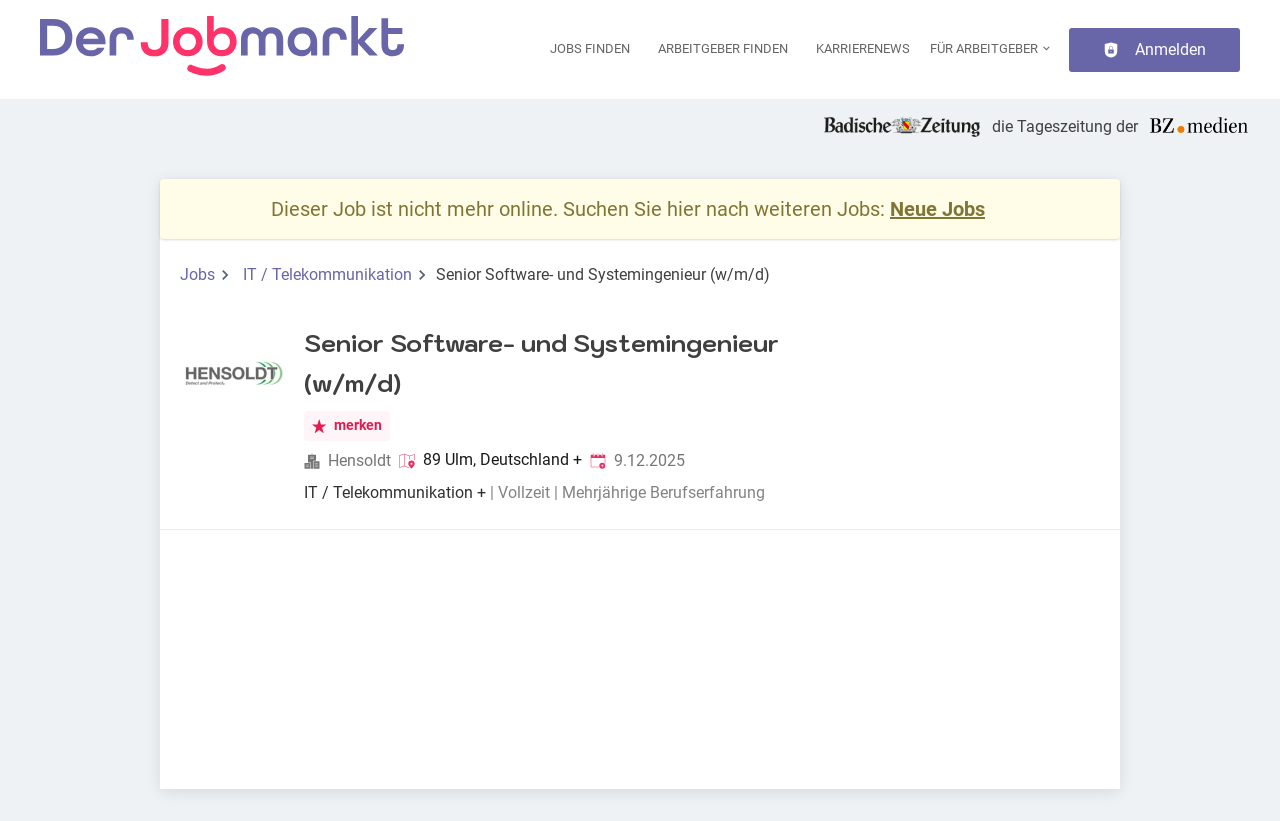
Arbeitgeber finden (723, 48)
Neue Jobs (937, 209)
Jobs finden (590, 48)
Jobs (197, 274)
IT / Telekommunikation (327, 274)
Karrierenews (863, 48)
